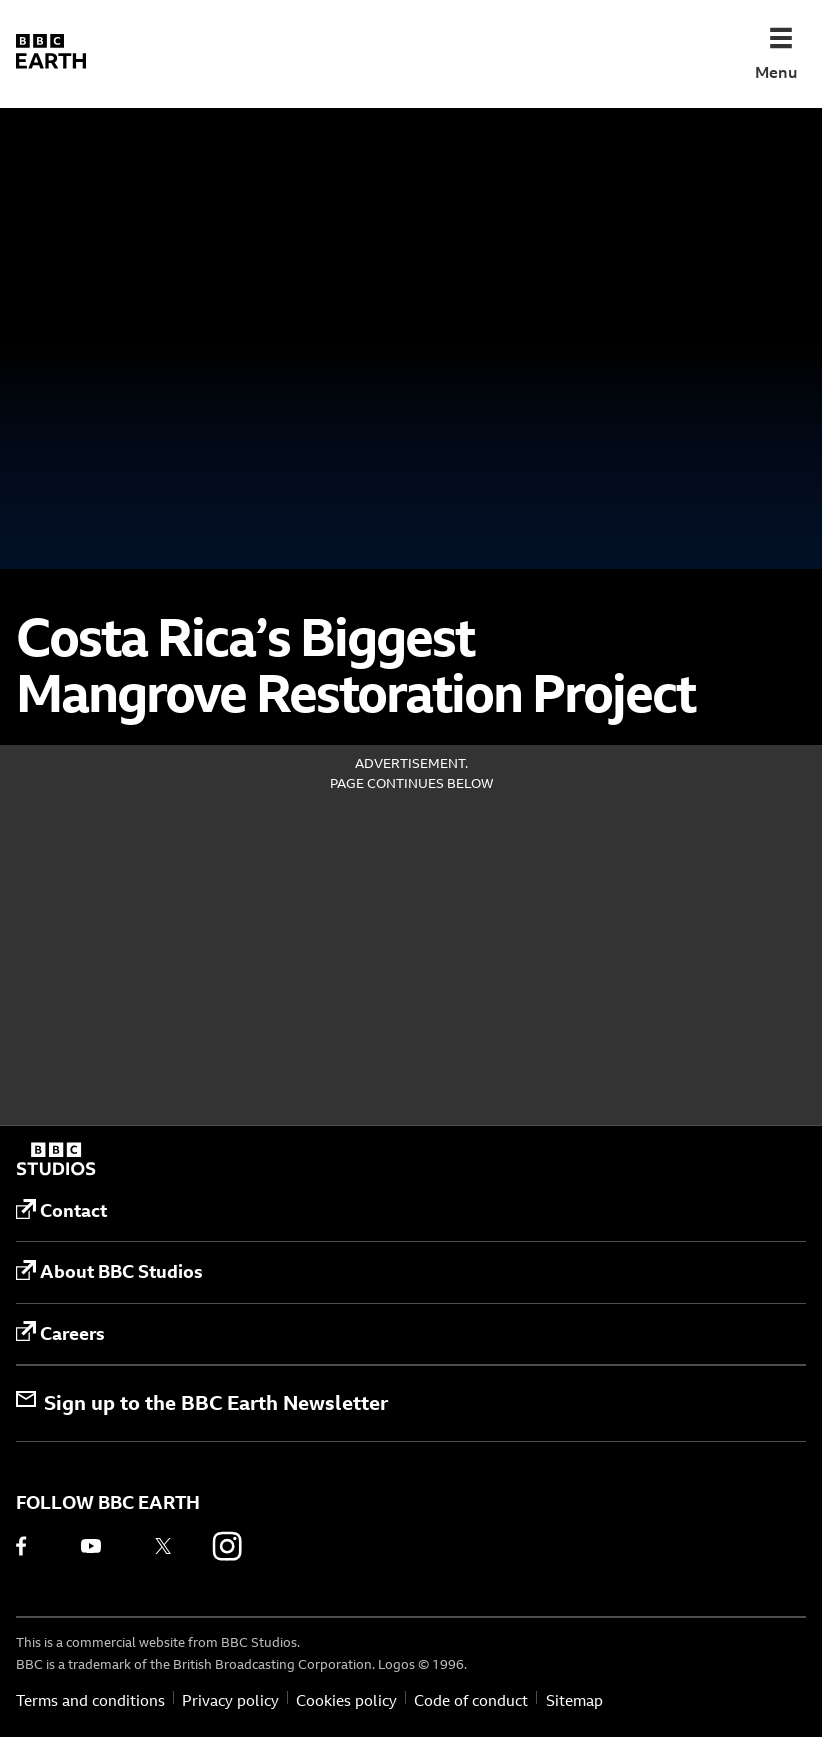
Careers (60, 1333)
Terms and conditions (90, 1700)
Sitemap (574, 1700)
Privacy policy (230, 1700)
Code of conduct (471, 1700)
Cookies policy (346, 1700)
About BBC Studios (109, 1272)
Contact (61, 1211)
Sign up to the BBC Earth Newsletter (202, 1402)
